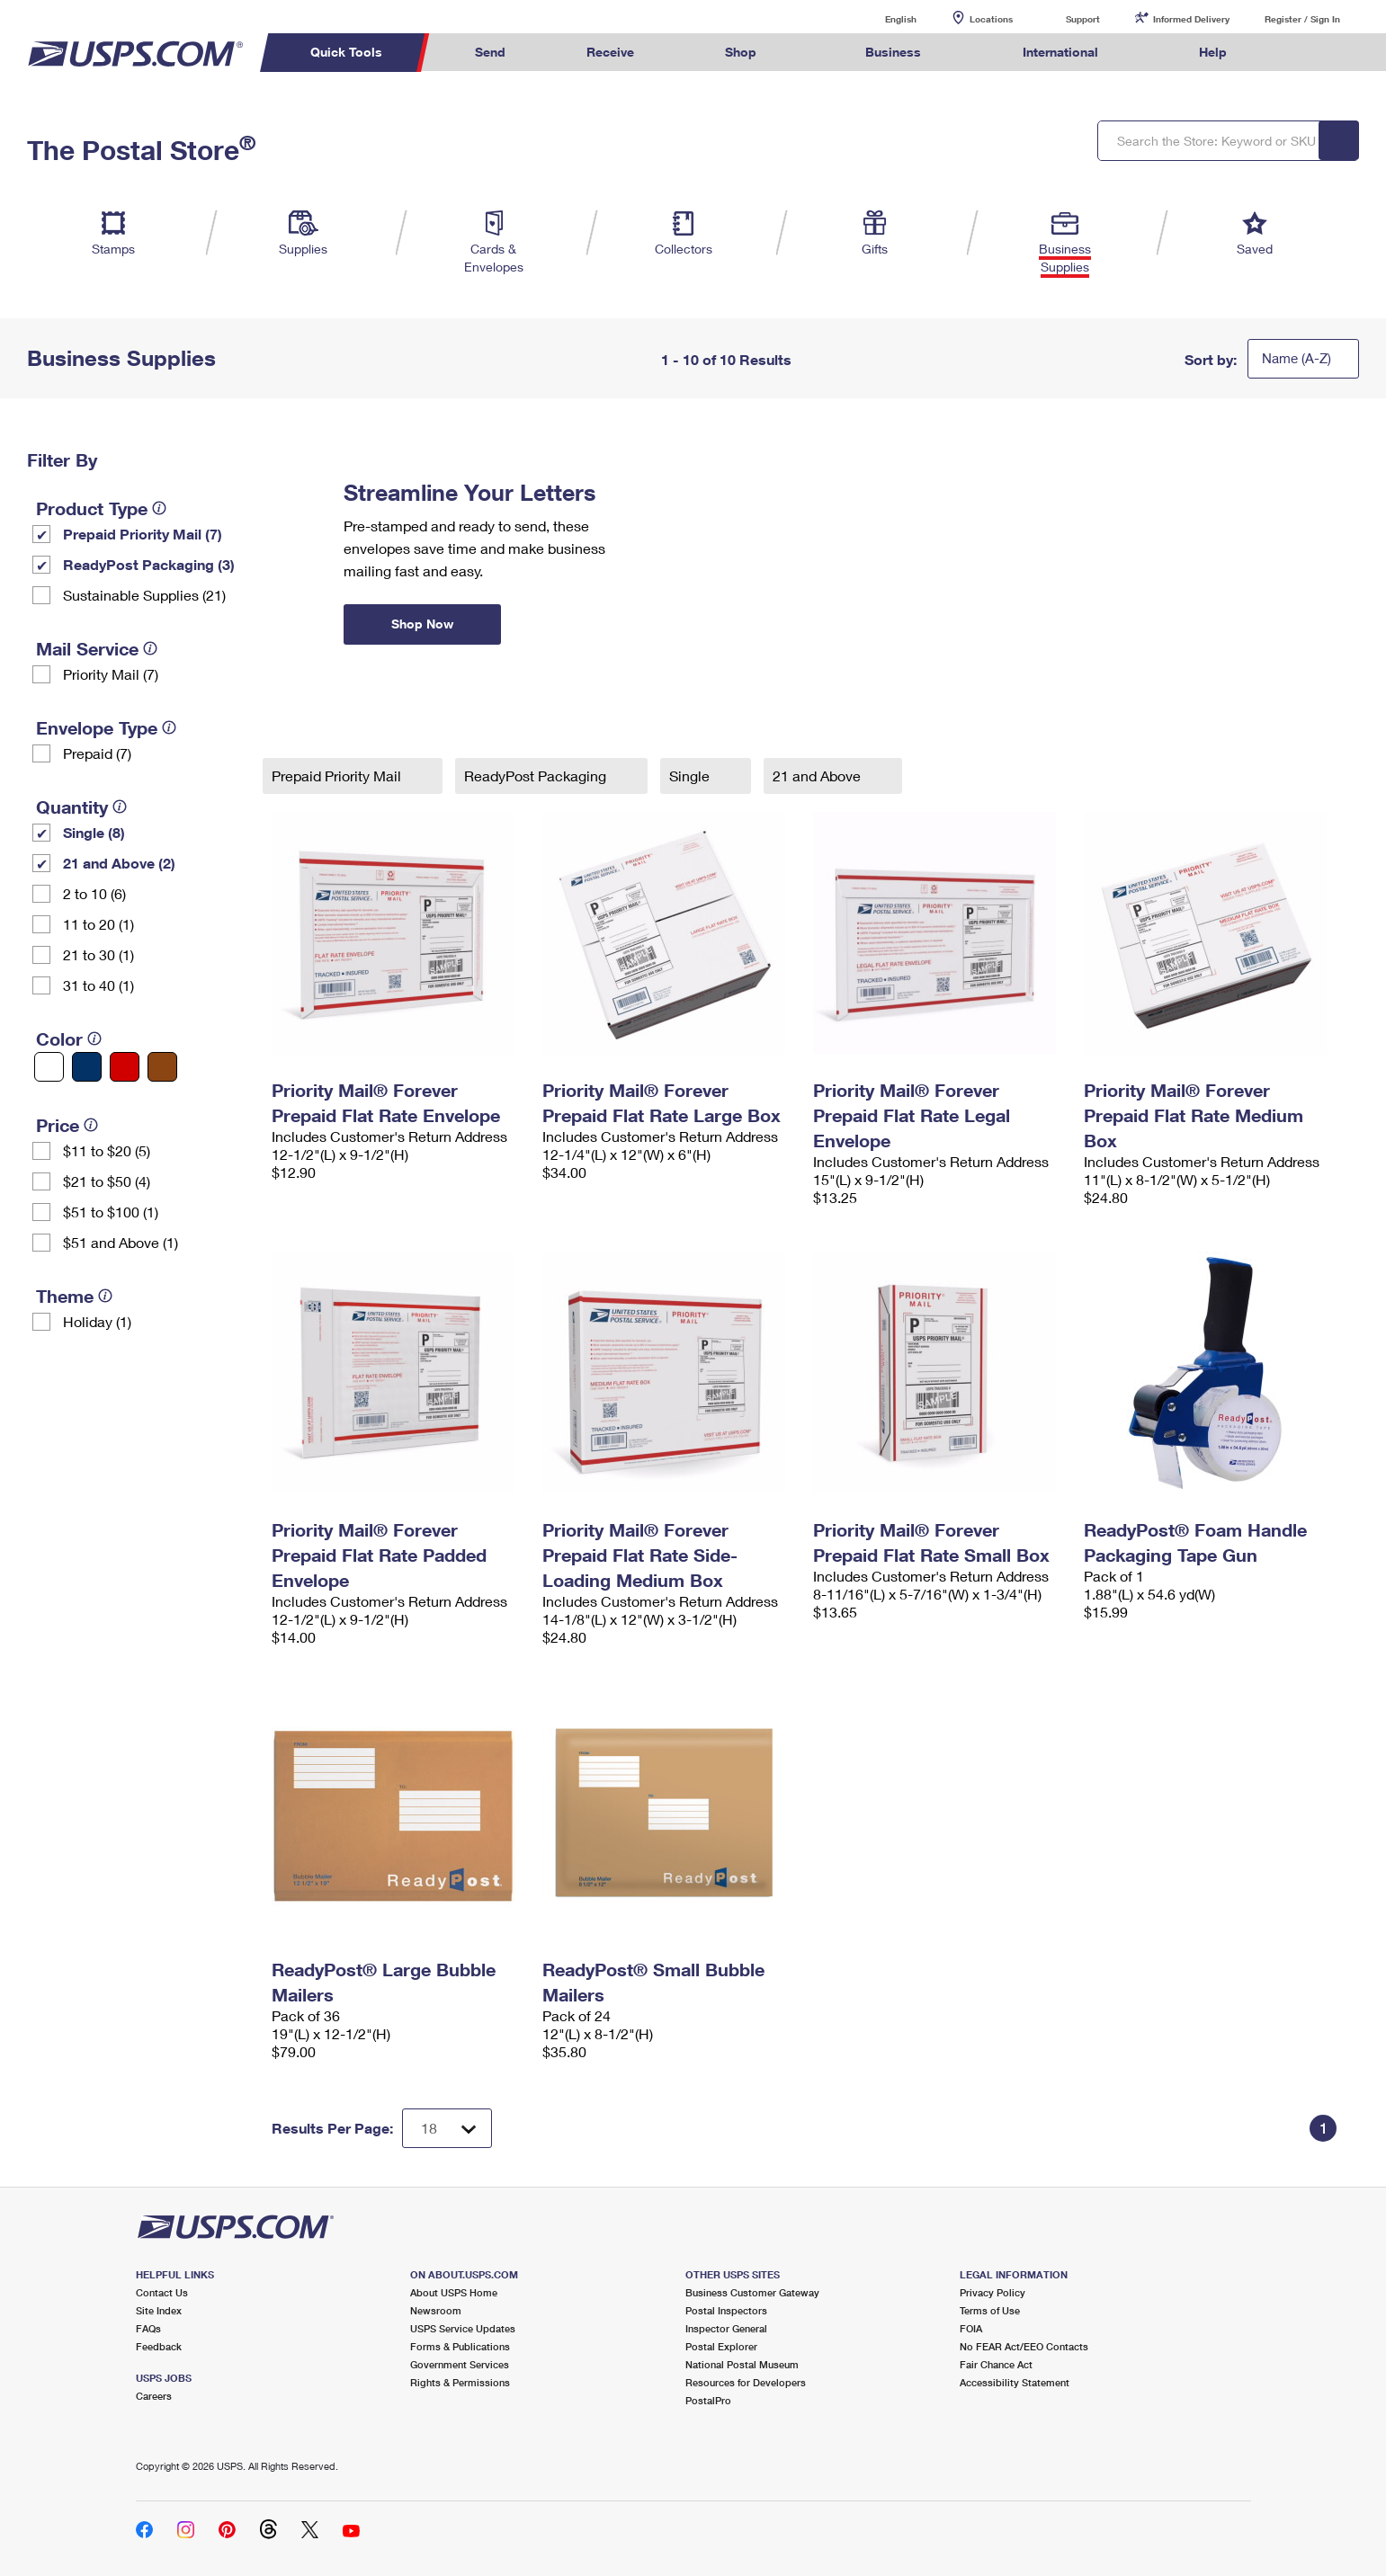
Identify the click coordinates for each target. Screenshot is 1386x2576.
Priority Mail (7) (110, 673)
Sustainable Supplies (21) (144, 594)
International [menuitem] (1060, 51)
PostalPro (708, 2400)
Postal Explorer (721, 2346)
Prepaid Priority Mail (338, 775)
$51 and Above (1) (120, 1242)
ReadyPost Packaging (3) (149, 564)
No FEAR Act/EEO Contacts (1024, 2346)
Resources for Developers (745, 2382)
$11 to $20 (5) (106, 1150)
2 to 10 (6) (94, 893)
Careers (154, 2396)
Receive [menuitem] (610, 51)
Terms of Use (990, 2310)
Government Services (459, 2364)
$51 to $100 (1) (110, 1211)
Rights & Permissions (460, 2382)
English (882, 18)
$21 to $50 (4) (106, 1181)
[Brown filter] (162, 1067)
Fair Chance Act (996, 2364)
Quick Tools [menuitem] (346, 51)
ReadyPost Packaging (537, 775)
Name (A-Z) (1296, 358)
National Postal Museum (742, 2364)
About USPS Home (453, 2292)
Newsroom (435, 2310)
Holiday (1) (97, 1321)
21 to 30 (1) (98, 954)
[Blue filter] (87, 1067)
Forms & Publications (460, 2346)
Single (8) (94, 832)
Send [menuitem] (490, 51)
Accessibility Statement (1014, 2382)
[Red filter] (124, 1067)
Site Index (159, 2310)
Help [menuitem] (1213, 51)
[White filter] (49, 1067)
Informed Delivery (1191, 18)
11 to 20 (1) (98, 923)
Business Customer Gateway (752, 2292)
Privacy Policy (992, 2292)
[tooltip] (159, 508)
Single (691, 775)
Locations (991, 18)
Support (1083, 18)
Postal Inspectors (726, 2310)
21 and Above (818, 775)
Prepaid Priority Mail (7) (142, 533)
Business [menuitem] (893, 51)
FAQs (148, 2328)
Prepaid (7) (97, 753)
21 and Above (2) (119, 862)
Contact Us (162, 2292)
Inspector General (726, 2328)
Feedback (159, 2346)
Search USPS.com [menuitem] (1301, 52)
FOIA (971, 2328)
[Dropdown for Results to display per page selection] (447, 2128)
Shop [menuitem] (740, 51)
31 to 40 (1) (98, 985)
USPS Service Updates (462, 2328)
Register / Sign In (1302, 18)
